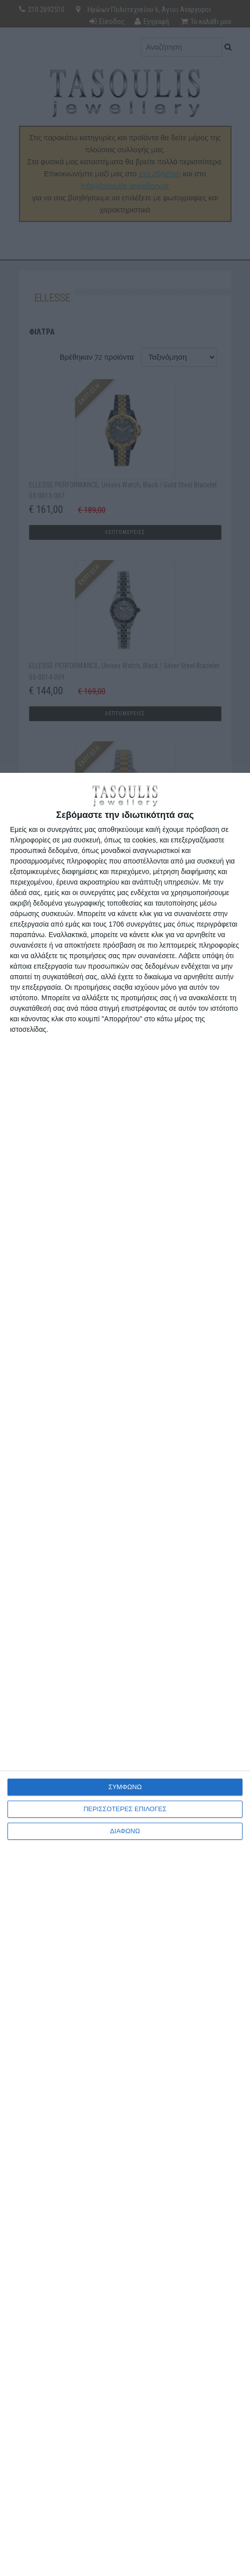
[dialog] (125, 1674)
